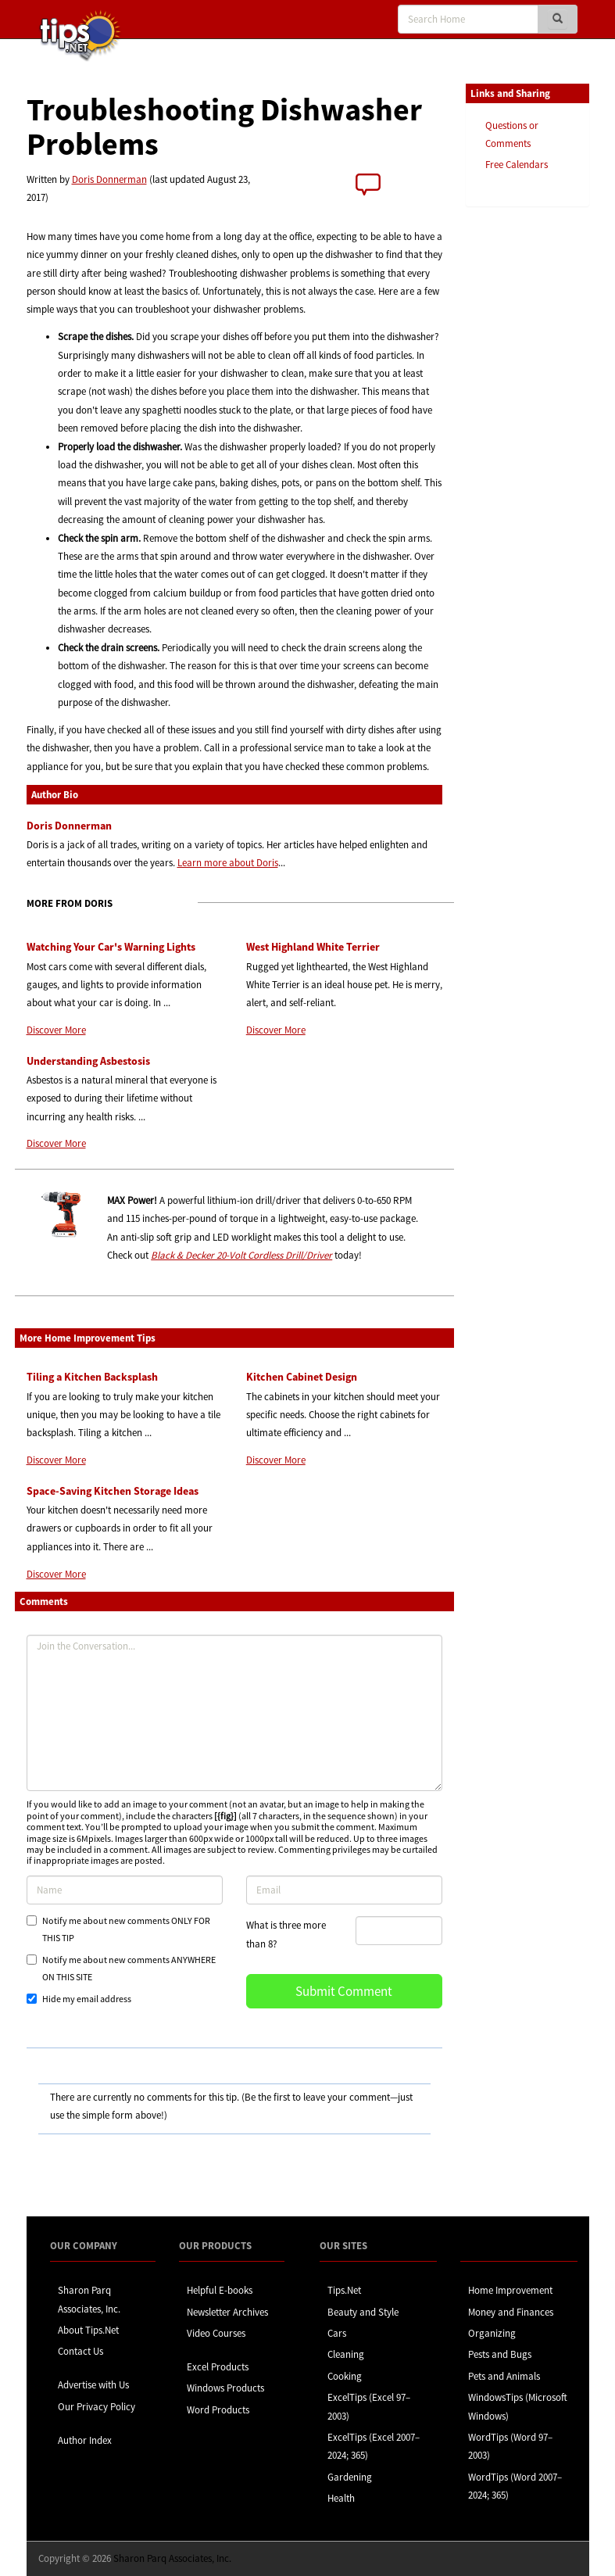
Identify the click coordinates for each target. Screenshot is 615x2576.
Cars (336, 2333)
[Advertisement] (543, 458)
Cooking (344, 2376)
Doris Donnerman (109, 179)
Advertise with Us (93, 2384)
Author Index (85, 2440)
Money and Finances (510, 2312)
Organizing (492, 2333)
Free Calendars (516, 164)
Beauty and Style (363, 2312)
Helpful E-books (219, 2290)
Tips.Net (344, 2290)
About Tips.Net (88, 2330)
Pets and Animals (504, 2376)
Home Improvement (510, 2290)
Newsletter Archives (227, 2312)
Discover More (56, 1030)
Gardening (349, 2477)
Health (341, 2498)
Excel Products (218, 2367)
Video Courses (216, 2333)
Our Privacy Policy (96, 2406)
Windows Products (225, 2388)
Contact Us (80, 2351)
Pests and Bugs (499, 2354)
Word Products (218, 2410)
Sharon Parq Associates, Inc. (172, 2558)
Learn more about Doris (227, 862)
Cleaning (345, 2354)
